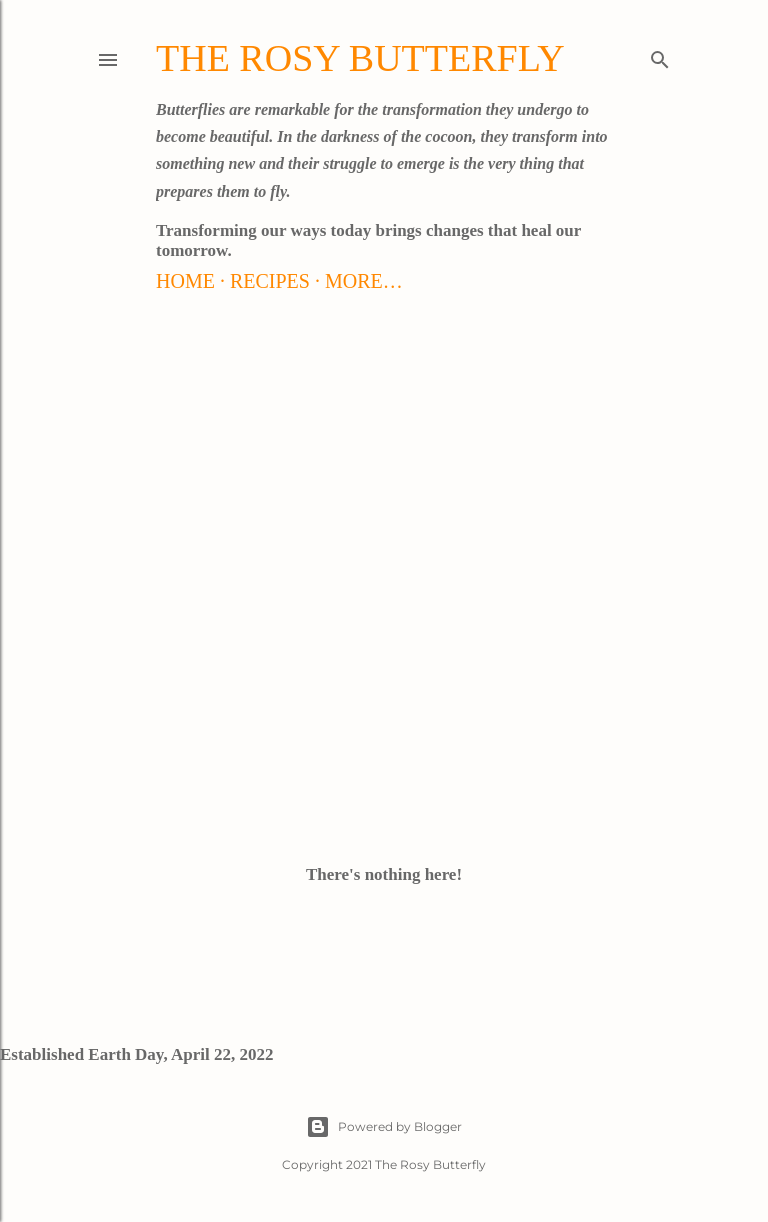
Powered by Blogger (384, 1127)
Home (185, 281)
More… (364, 281)
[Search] (660, 56)
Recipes (270, 281)
